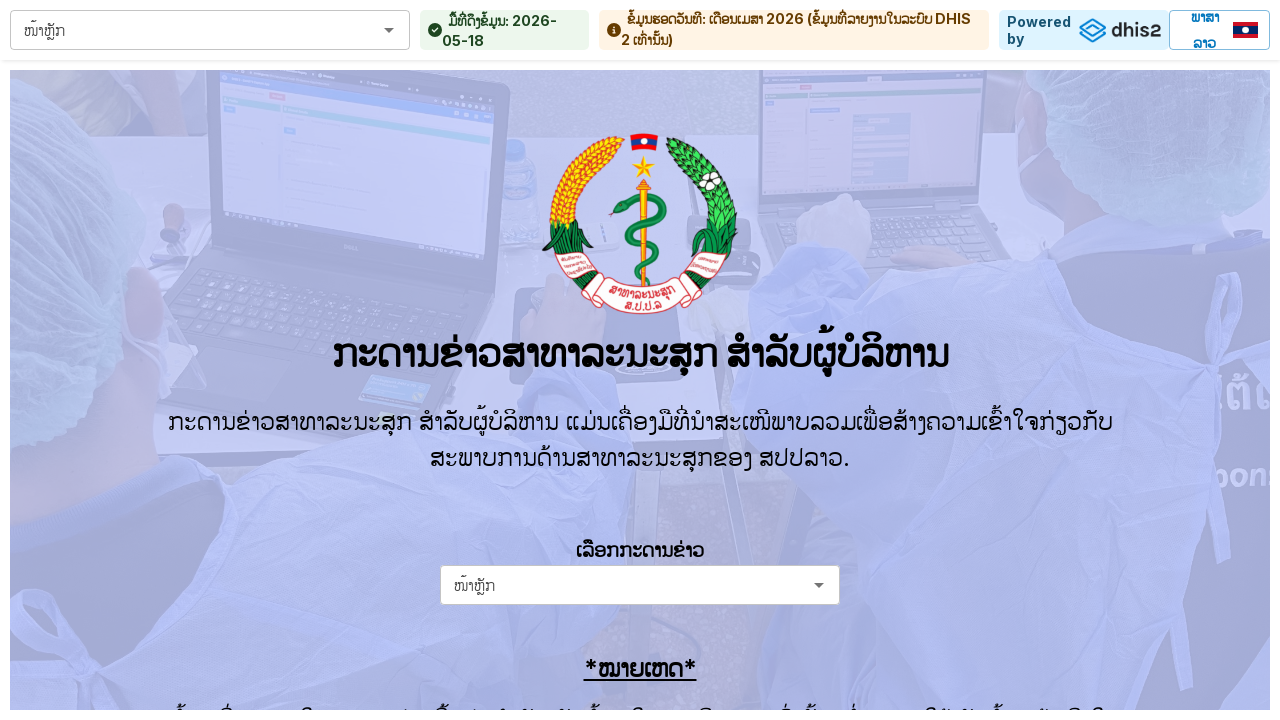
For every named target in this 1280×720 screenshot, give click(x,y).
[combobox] (193, 30)
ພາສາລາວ (1219, 30)
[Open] (389, 30)
